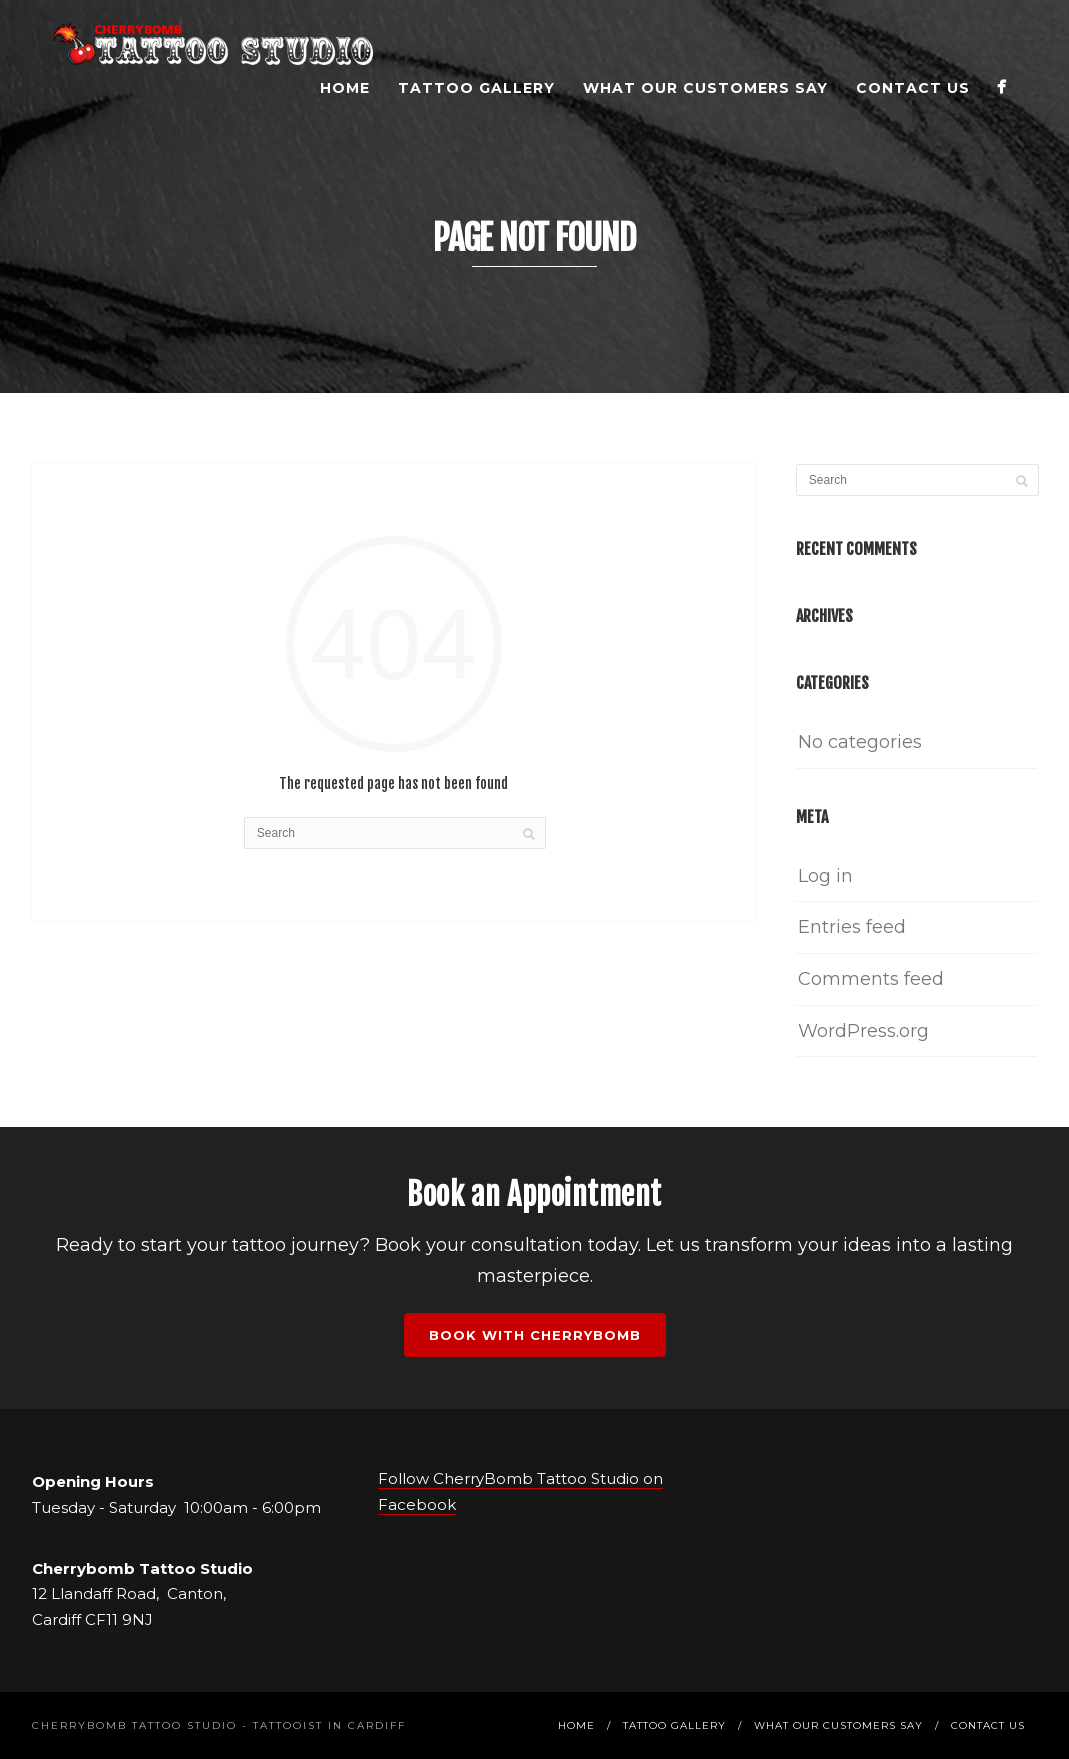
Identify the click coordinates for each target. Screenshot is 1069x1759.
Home (345, 88)
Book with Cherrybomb (535, 1335)
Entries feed (852, 927)
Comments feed (871, 979)
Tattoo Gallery (476, 88)
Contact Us (913, 88)
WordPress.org (863, 1031)
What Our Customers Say (705, 88)
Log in (825, 876)
